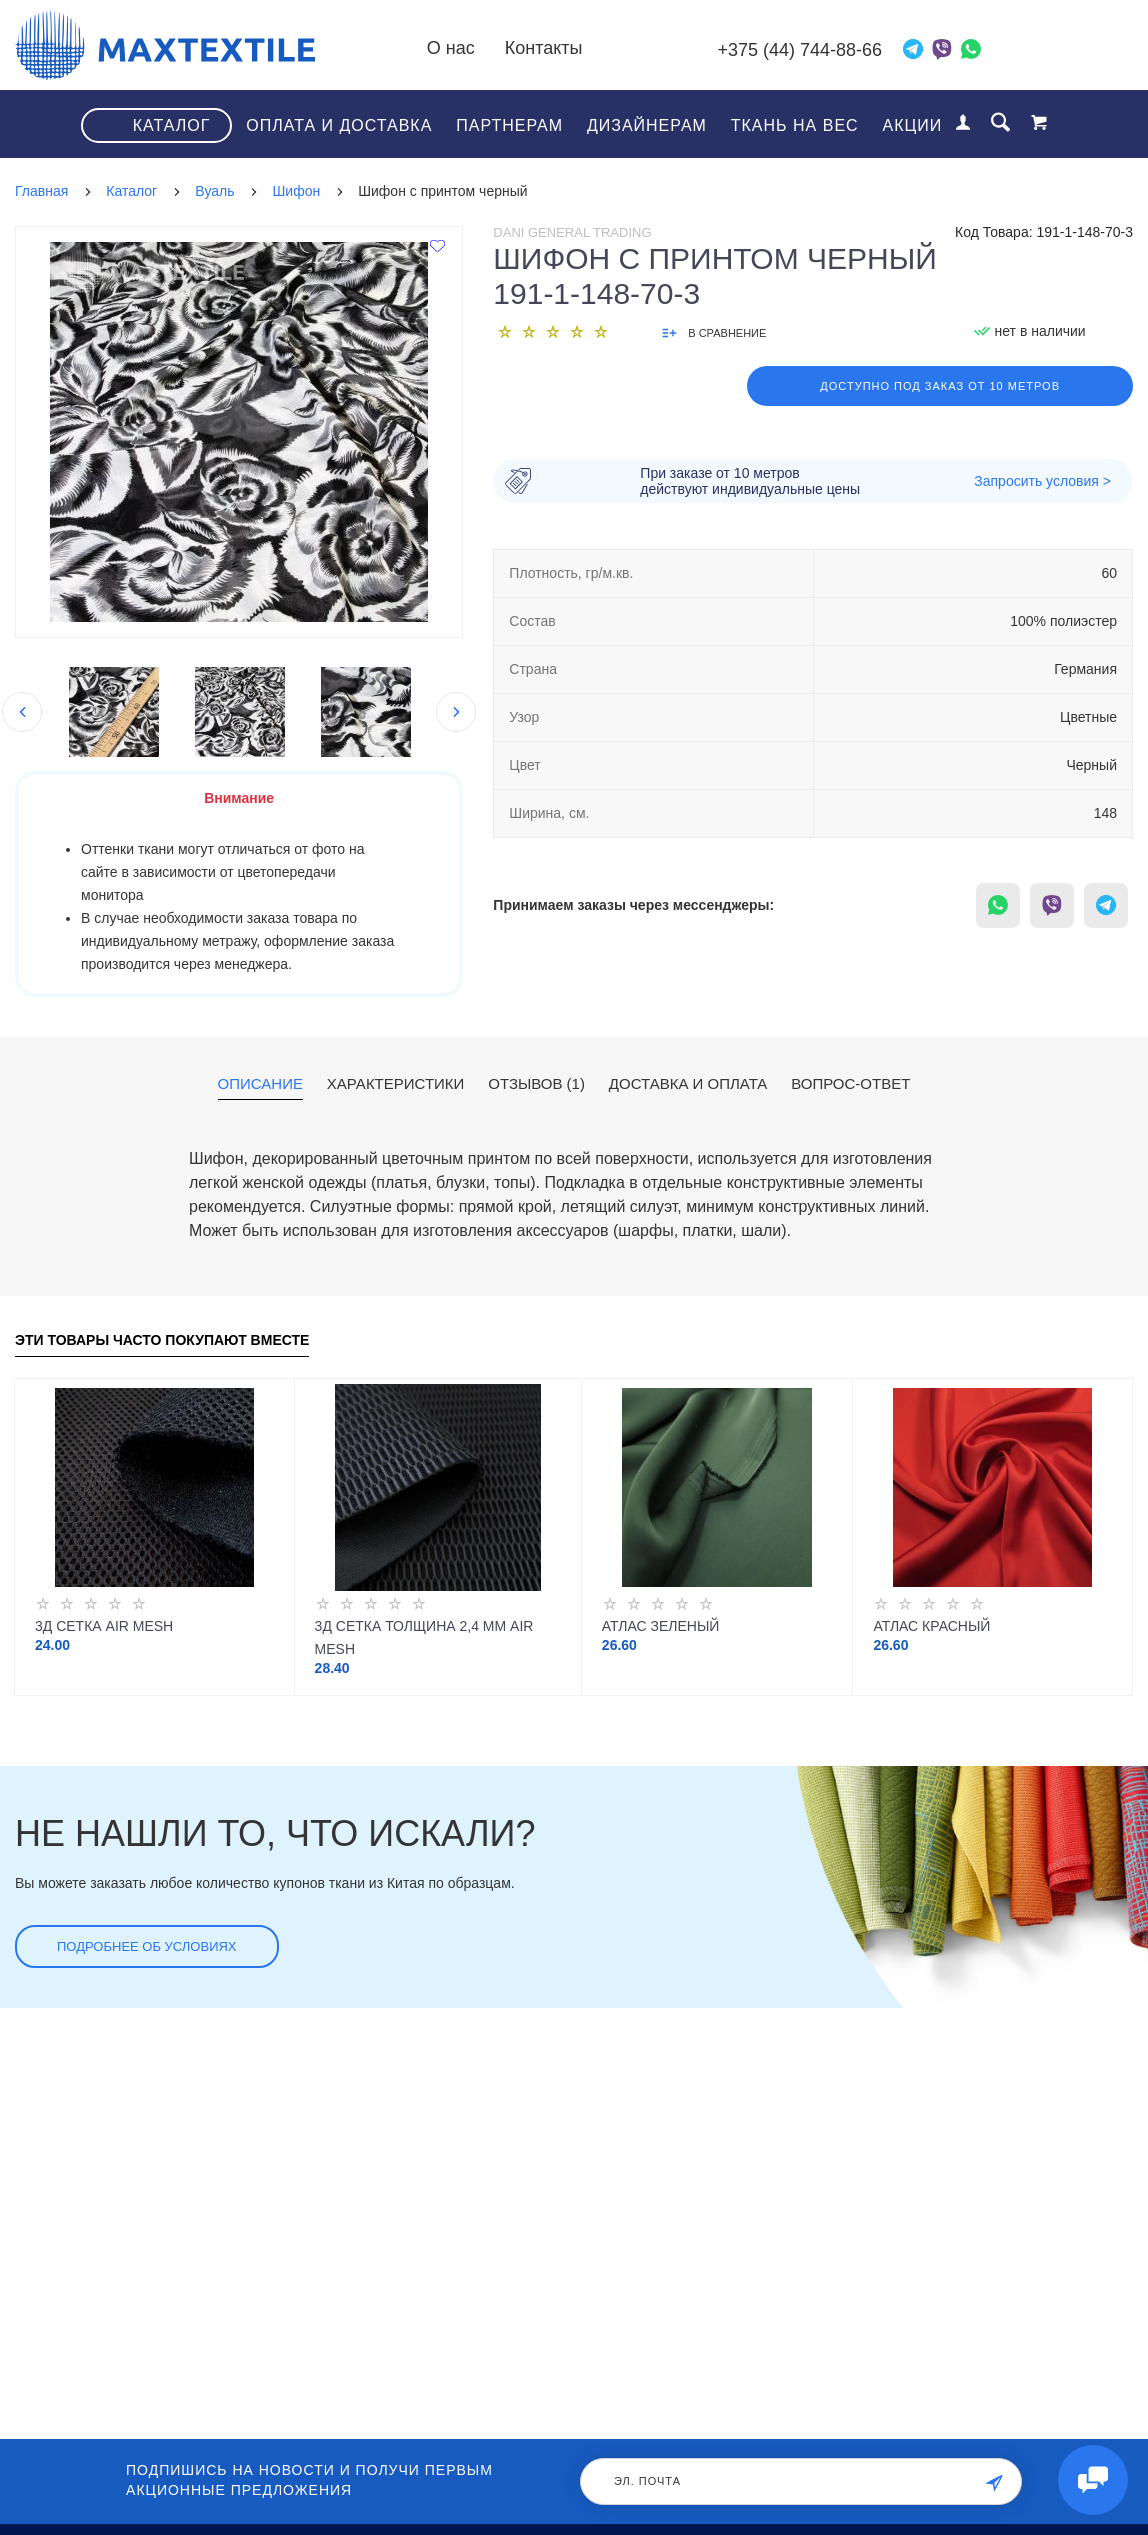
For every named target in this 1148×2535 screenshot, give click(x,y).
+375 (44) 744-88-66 (799, 50)
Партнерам (509, 125)
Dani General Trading (572, 232)
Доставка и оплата (688, 1084)
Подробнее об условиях (147, 1946)
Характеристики (396, 1084)
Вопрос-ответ (850, 1084)
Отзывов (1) (536, 1084)
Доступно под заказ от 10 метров (940, 386)
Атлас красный (931, 1626)
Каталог (172, 125)
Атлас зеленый (661, 1626)
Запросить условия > (1042, 481)
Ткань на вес (795, 125)
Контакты (544, 48)
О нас (451, 48)
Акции (913, 125)
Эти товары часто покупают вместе (162, 1340)
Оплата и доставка (339, 125)
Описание (260, 1084)
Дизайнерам (647, 125)
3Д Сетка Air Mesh (104, 1626)
